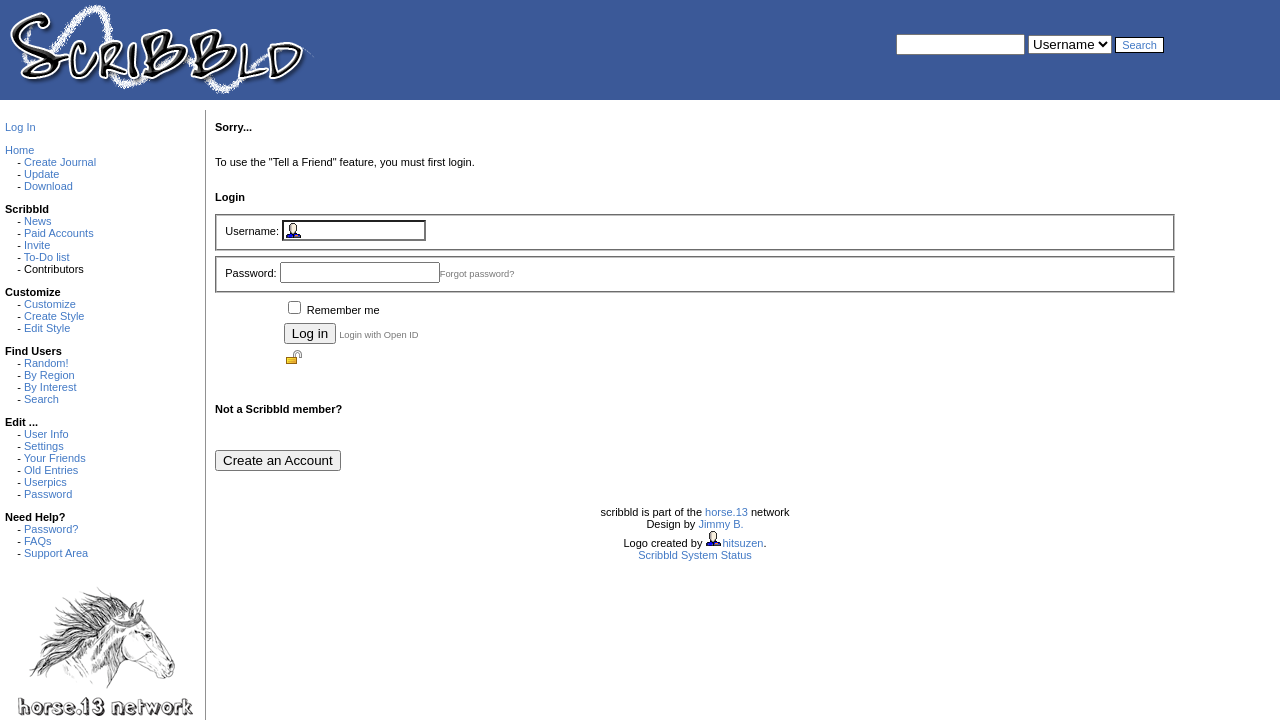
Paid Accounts (59, 233)
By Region (49, 375)
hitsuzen (742, 543)
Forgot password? (477, 274)
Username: (252, 231)
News (38, 221)
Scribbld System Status (695, 555)
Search (41, 399)
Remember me (343, 310)
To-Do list (47, 257)
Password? (51, 529)
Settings (44, 446)
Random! (46, 363)
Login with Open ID (378, 335)
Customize (50, 304)
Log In (20, 127)
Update (41, 174)
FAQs (38, 541)
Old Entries (51, 470)
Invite (37, 245)
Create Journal (60, 162)
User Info (46, 434)
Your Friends (55, 458)
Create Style (54, 316)
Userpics (45, 482)
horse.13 (726, 512)
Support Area (56, 553)
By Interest (50, 387)
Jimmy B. (720, 524)
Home (19, 150)
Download (48, 186)
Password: (250, 273)
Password (48, 494)
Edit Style (47, 328)
